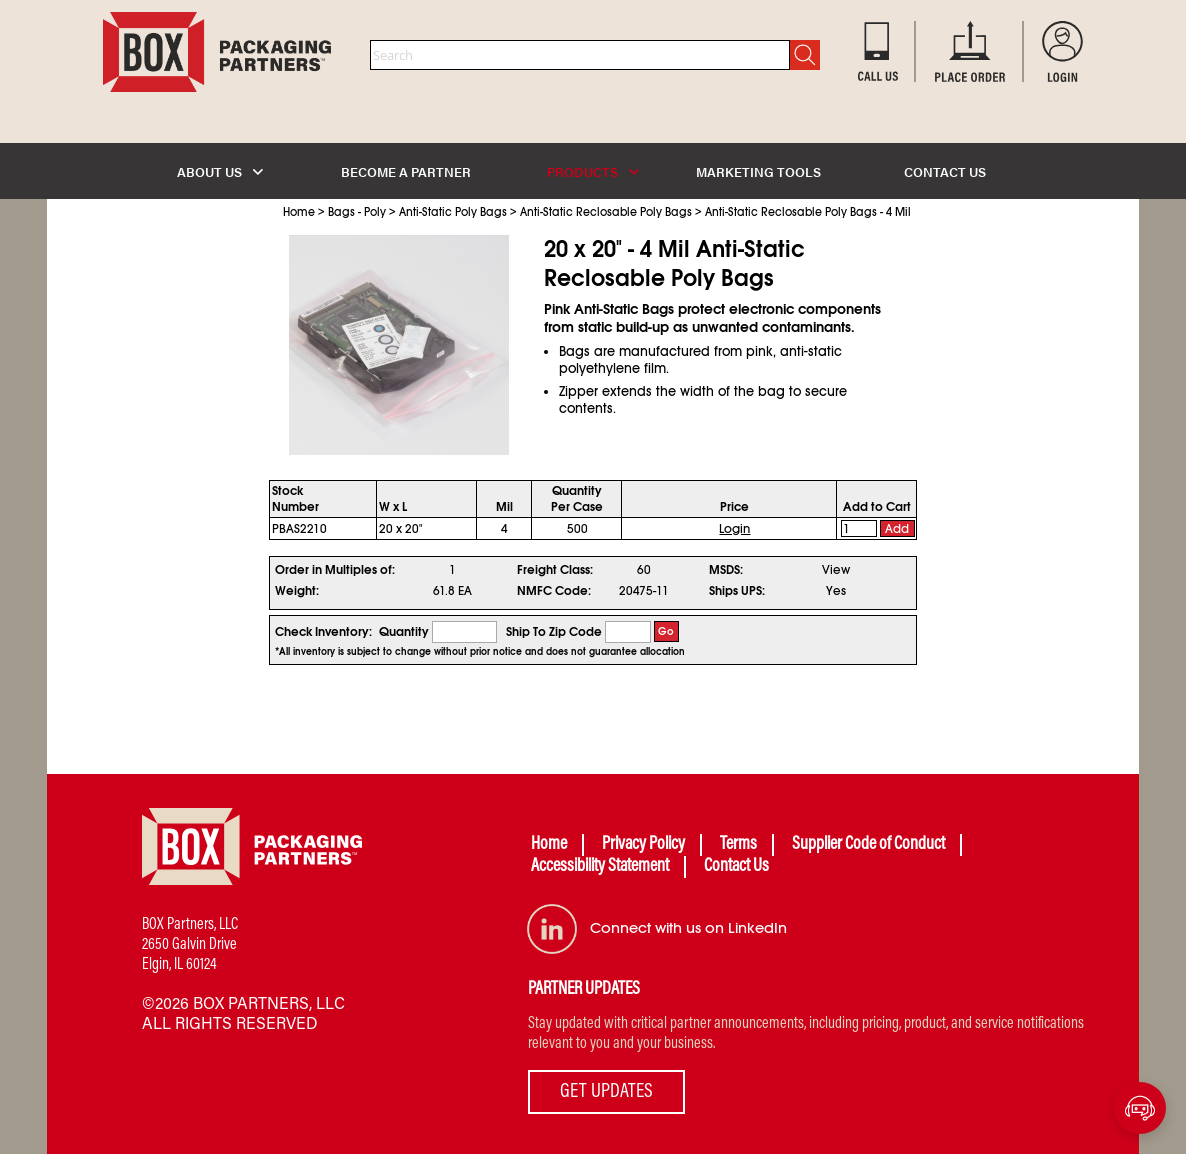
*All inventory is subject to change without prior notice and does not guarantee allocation (480, 652)
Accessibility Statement (600, 867)
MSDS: (726, 570)
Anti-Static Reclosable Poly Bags (606, 212)
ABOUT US (220, 171)
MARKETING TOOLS (758, 171)
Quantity (404, 632)
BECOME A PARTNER (406, 171)
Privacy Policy (643, 845)
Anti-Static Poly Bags (453, 212)
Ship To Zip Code (554, 632)
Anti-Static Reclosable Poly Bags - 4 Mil (808, 212)
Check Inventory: (323, 632)
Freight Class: (555, 570)
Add (897, 529)
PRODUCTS (593, 171)
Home (299, 212)
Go (666, 631)
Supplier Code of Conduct (868, 845)
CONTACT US (945, 171)
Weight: (297, 591)
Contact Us (736, 867)
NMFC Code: (554, 591)
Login (734, 529)
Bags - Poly (357, 212)
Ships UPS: (737, 591)
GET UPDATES (606, 1092)
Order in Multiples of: (335, 570)
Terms (738, 845)
